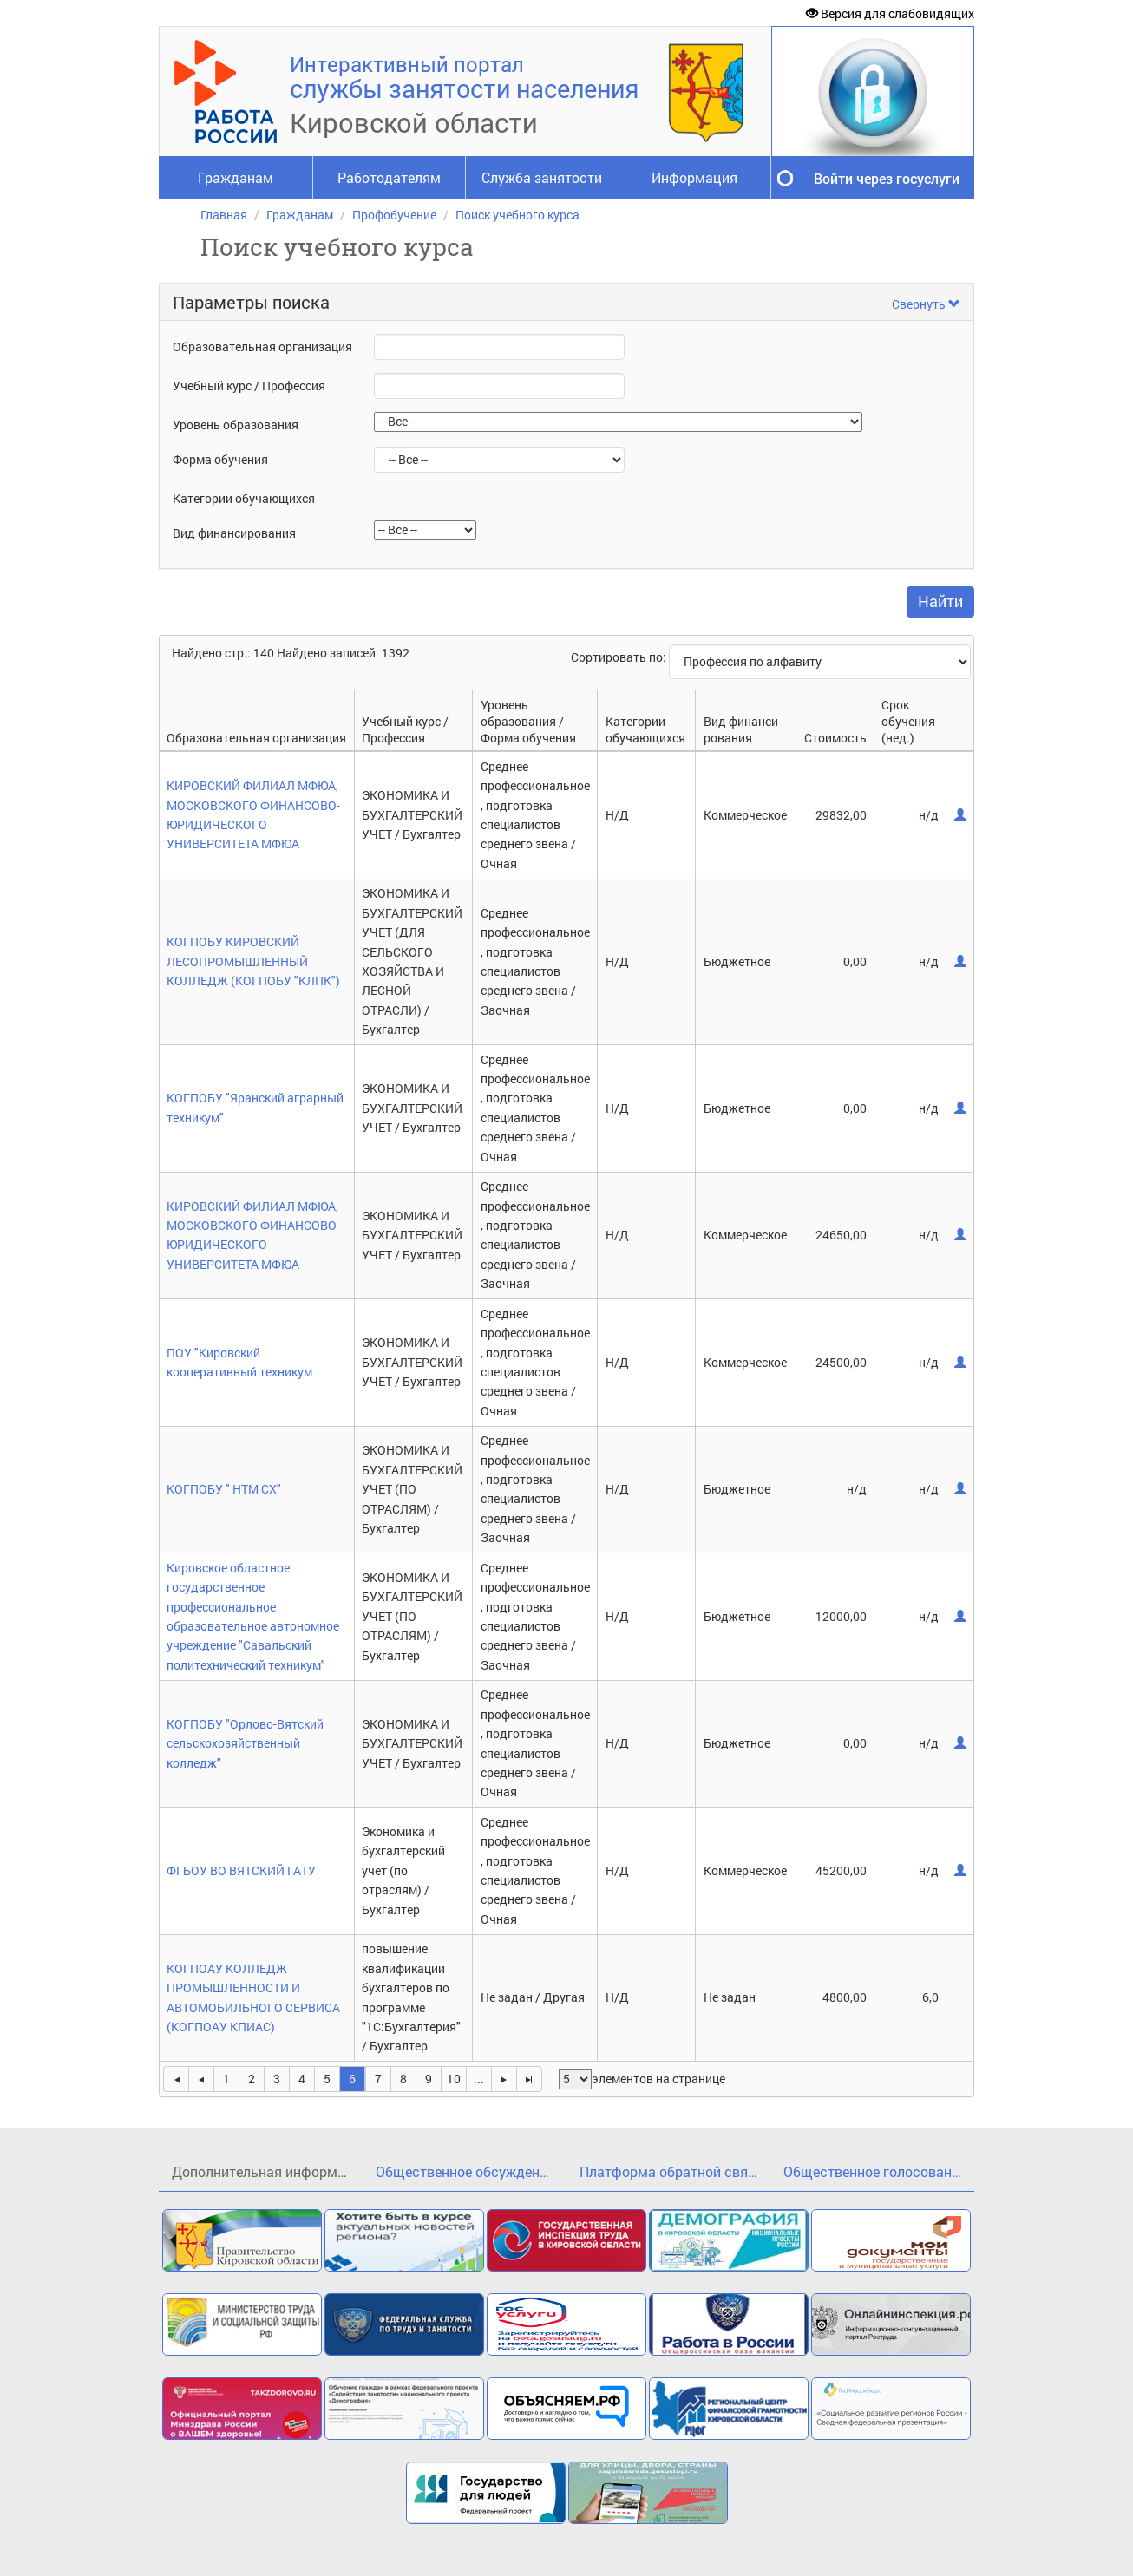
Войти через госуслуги (886, 178)
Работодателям (389, 177)
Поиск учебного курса (517, 214)
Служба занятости (541, 177)
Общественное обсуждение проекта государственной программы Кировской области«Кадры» (471, 2171)
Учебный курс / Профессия (249, 385)
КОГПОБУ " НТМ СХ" (224, 1489)
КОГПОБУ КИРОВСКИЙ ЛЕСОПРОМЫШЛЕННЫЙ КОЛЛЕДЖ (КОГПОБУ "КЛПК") (253, 961)
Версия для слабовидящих (890, 13)
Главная (223, 214)
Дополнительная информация (267, 2171)
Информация (694, 177)
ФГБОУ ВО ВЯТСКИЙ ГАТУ (241, 1870)
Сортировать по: (620, 657)
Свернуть (926, 304)
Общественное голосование (874, 2171)
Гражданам (235, 177)
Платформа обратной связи (671, 2171)
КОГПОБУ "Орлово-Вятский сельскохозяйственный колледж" (245, 1743)
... (479, 2078)
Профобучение (394, 214)
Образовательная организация (262, 346)
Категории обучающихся (244, 498)
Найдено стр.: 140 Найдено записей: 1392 (290, 652)
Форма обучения (220, 459)
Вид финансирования (234, 533)
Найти (940, 601)
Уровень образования (235, 424)
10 (454, 2078)
